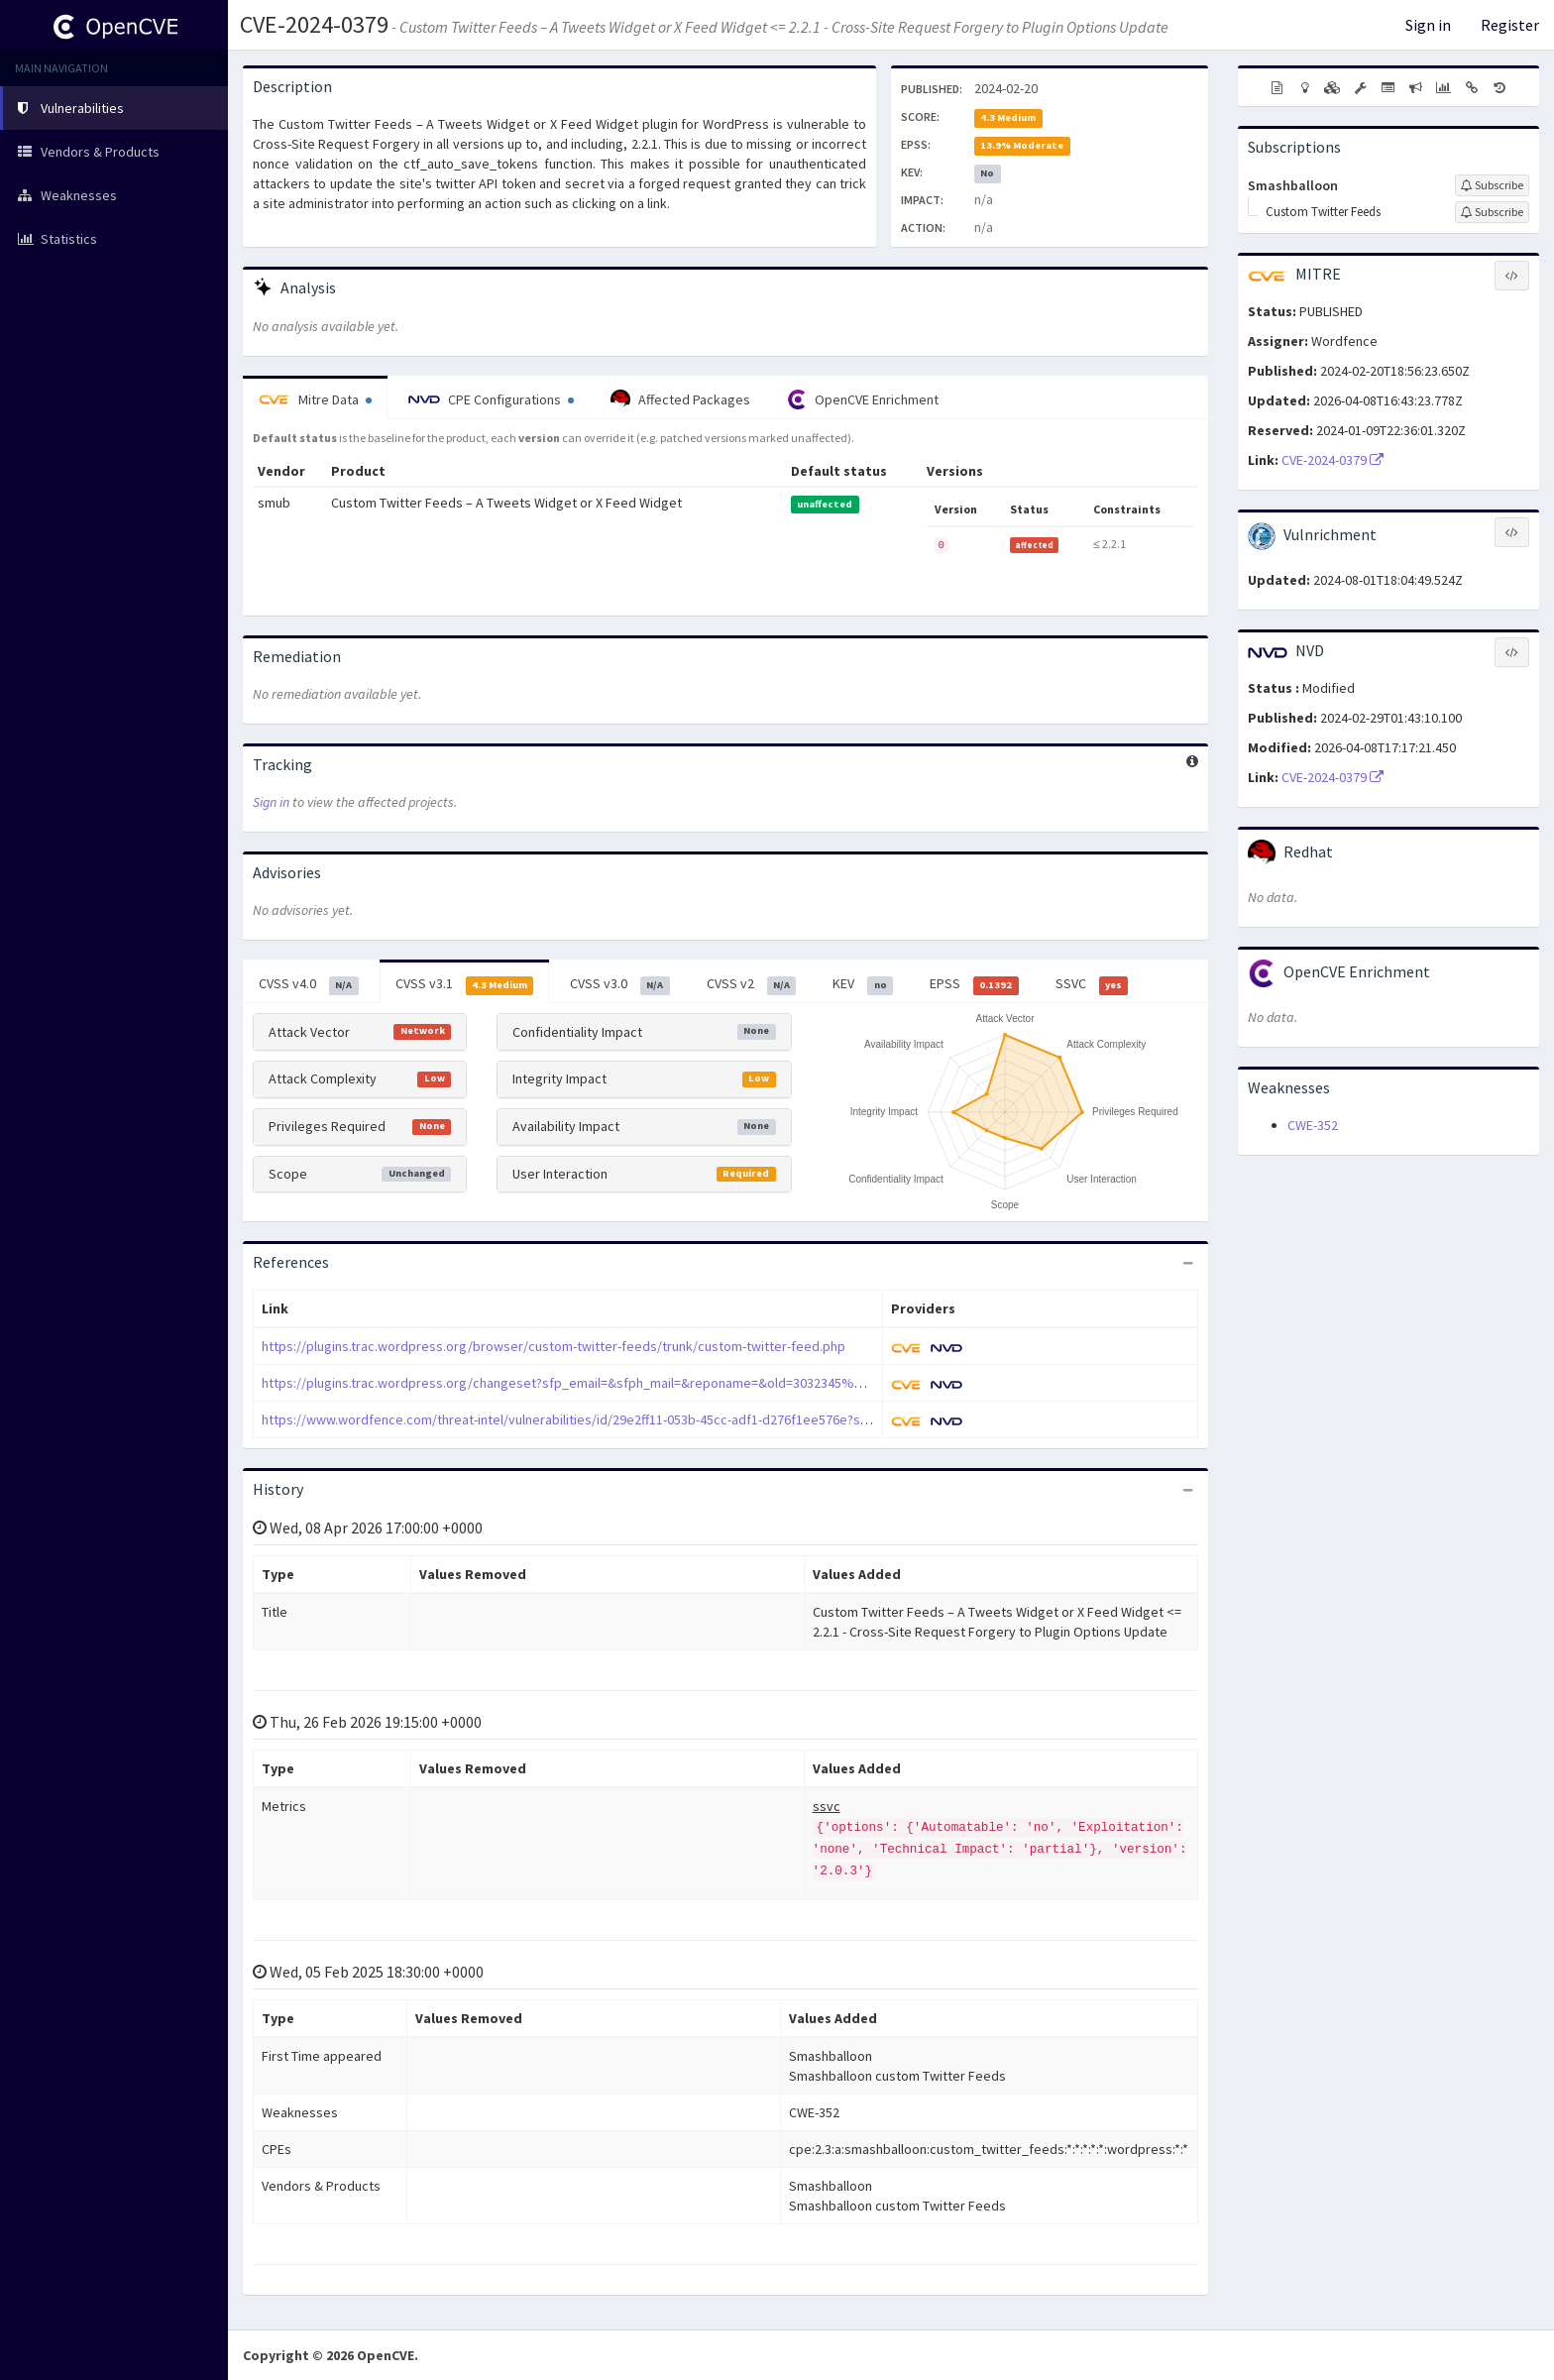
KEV (862, 984)
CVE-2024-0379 (314, 24)
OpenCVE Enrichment (863, 399)
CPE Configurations (491, 399)
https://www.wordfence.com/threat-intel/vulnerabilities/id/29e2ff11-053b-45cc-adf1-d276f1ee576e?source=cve (593, 1419)
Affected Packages (680, 399)
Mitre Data (315, 399)
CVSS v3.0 (620, 984)
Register (1510, 25)
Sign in (1428, 25)
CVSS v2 (752, 984)
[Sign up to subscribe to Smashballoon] (1492, 185)
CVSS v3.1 (464, 984)
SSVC (1092, 984)
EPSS (974, 984)
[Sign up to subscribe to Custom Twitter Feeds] (1492, 212)
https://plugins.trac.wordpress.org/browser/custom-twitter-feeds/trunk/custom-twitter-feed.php (553, 1346)
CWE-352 (1312, 1125)
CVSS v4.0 (309, 984)
